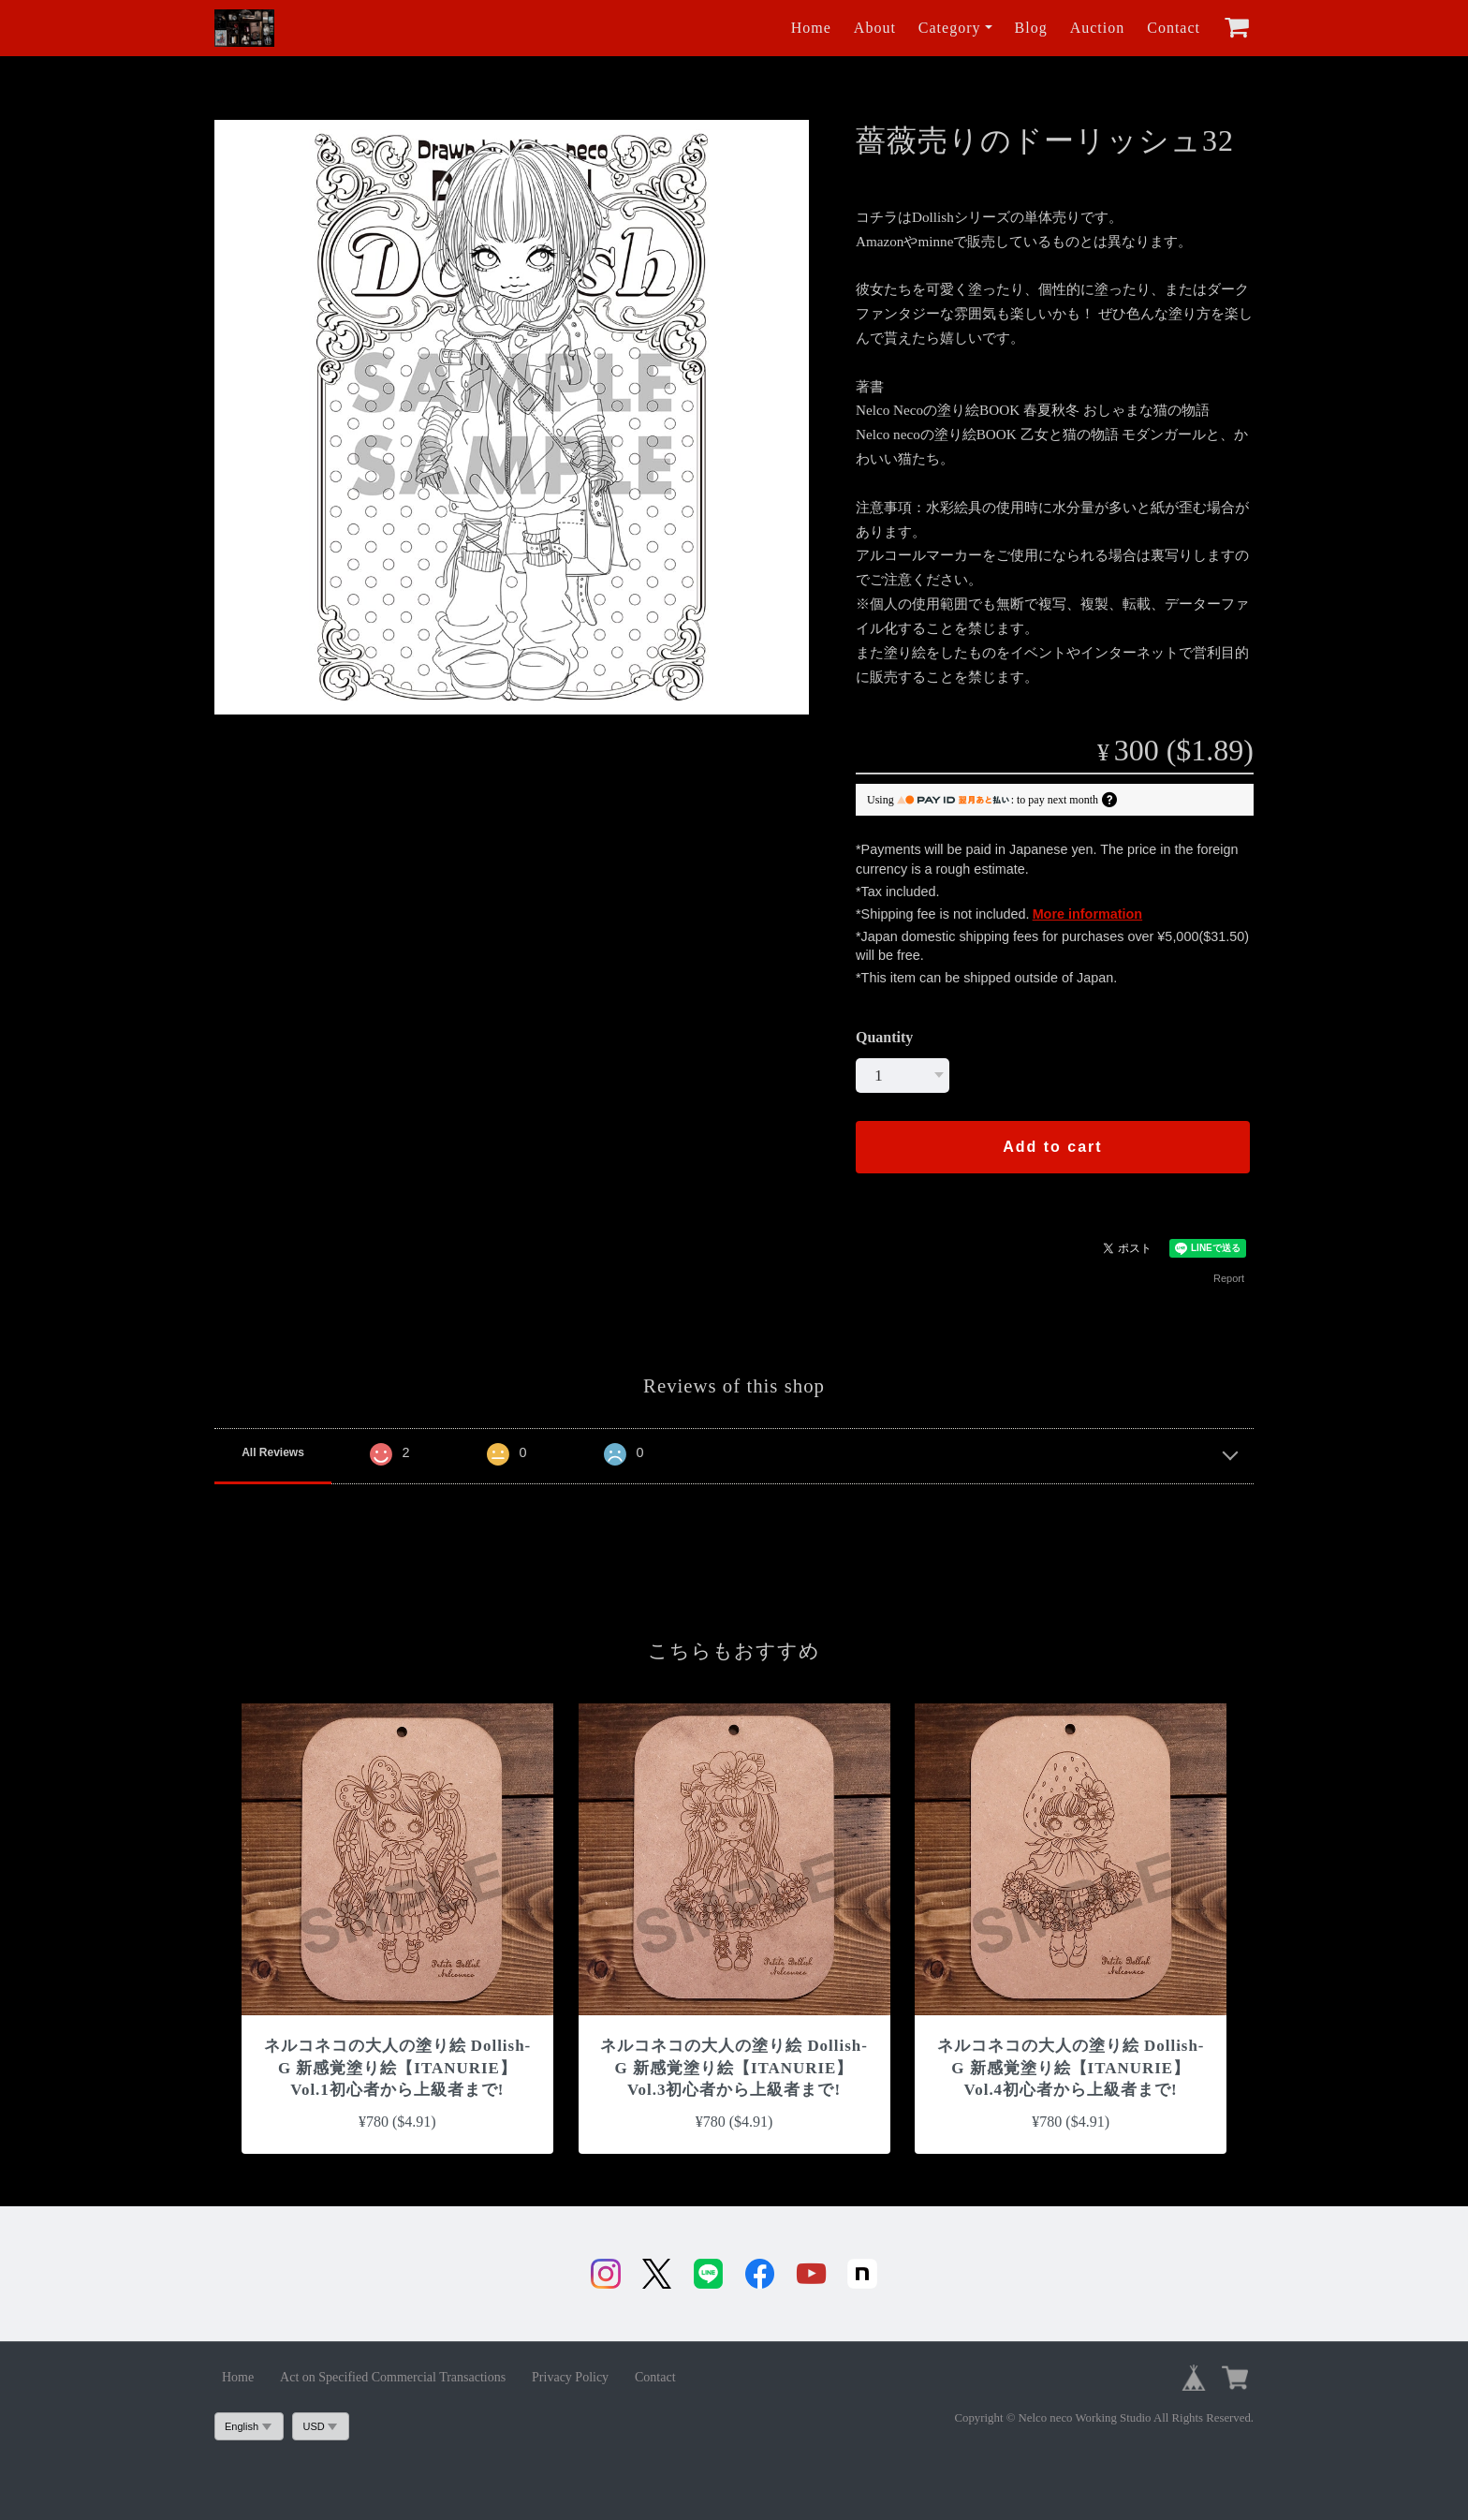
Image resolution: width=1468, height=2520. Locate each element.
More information (1088, 913)
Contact (1173, 28)
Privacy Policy (570, 2377)
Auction (1097, 28)
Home (811, 28)
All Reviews (273, 1452)
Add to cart (1052, 1147)
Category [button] (949, 28)
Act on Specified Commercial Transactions (393, 2377)
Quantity (884, 1037)
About (875, 28)
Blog (1031, 28)
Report (1228, 1278)
